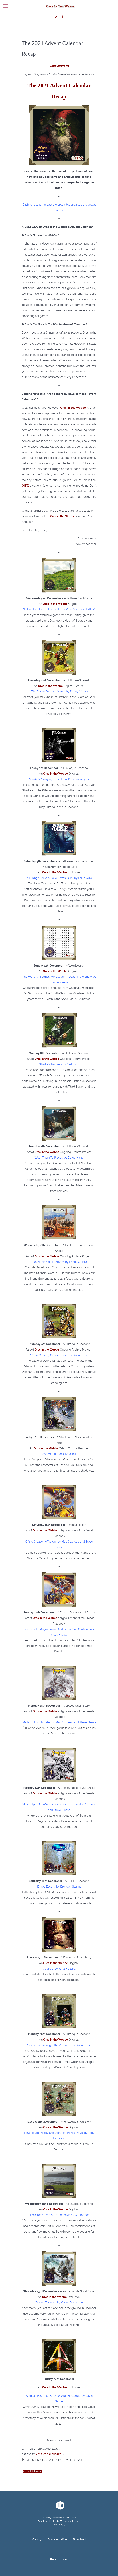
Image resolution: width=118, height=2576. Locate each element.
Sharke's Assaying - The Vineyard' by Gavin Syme (59, 2045)
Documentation (57, 2539)
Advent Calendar (32, 2471)
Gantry (36, 2539)
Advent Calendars (48, 2454)
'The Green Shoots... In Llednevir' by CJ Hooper (59, 2215)
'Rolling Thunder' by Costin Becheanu (59, 2302)
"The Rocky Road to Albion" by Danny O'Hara (59, 691)
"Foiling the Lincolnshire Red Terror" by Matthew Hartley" (59, 609)
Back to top (59, 2559)
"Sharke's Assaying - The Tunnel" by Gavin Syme (59, 779)
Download (79, 2539)
